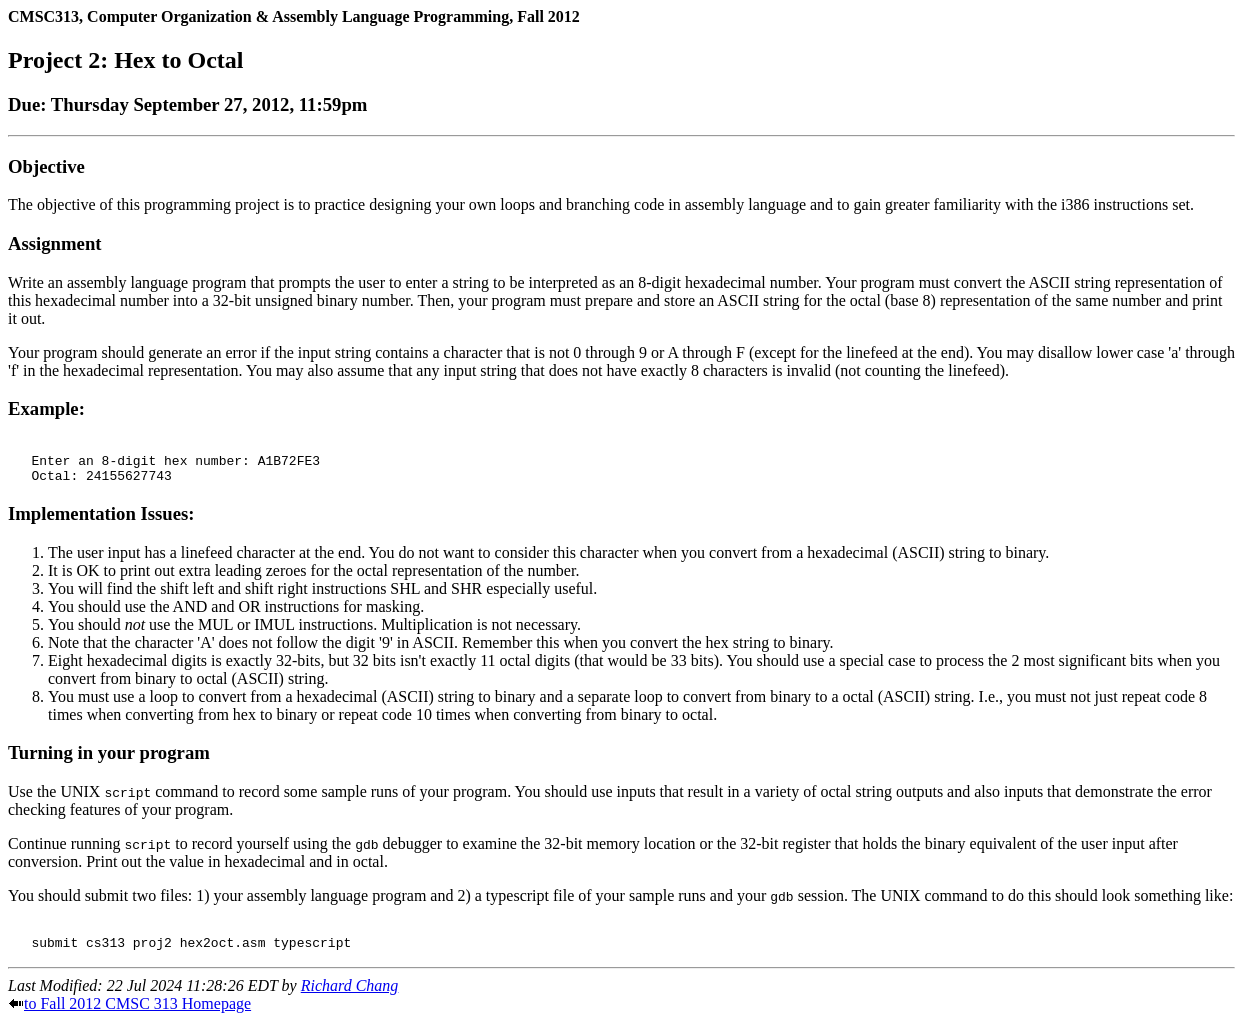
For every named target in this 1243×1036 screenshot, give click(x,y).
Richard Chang (350, 1000)
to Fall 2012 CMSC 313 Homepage (137, 1018)
